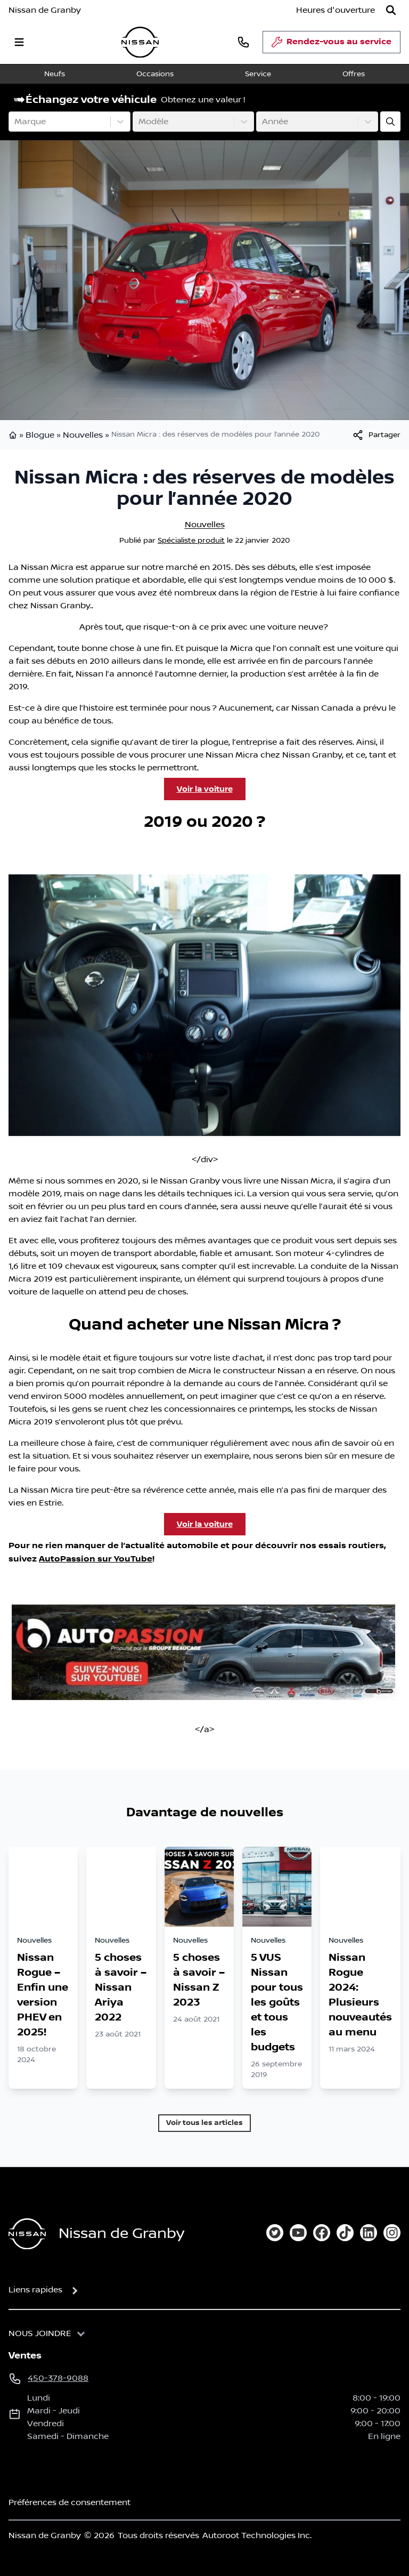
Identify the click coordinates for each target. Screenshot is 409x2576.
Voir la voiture (205, 789)
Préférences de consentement (69, 2502)
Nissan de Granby (45, 10)
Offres (353, 74)
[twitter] (274, 2232)
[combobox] (15, 121)
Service (258, 74)
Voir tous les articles (204, 2122)
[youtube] (298, 2232)
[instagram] (391, 2232)
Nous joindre (40, 2333)
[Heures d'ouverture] (335, 10)
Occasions (155, 74)
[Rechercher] (390, 10)
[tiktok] (345, 2232)
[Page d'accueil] (27, 2234)
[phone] (243, 42)
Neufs (54, 74)
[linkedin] (368, 2232)
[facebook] (321, 2232)
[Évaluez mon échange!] (390, 121)
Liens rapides (35, 2290)
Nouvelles (83, 435)
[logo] (140, 42)
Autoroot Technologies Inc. (257, 2535)
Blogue (40, 435)
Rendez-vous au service (331, 45)
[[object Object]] (375, 435)
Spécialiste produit (191, 540)
